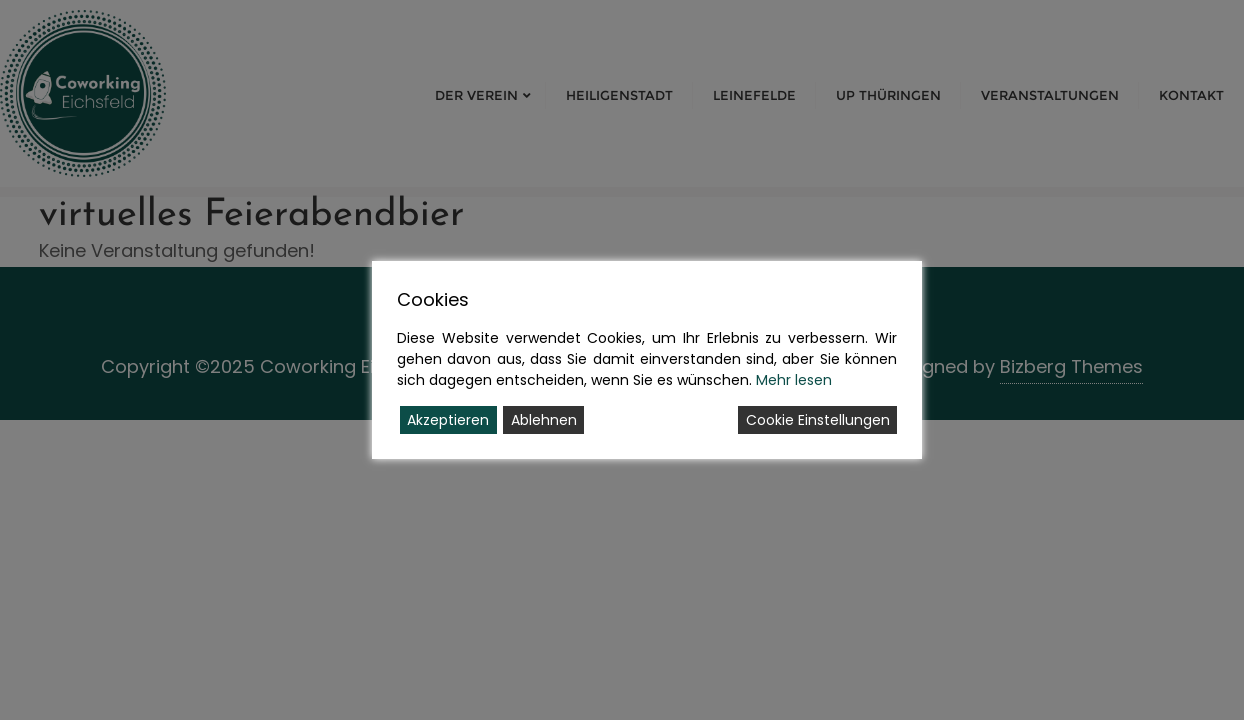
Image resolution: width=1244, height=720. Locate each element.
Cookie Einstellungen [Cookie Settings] (818, 420)
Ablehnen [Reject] (544, 420)
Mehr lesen (794, 380)
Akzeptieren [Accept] (448, 420)
